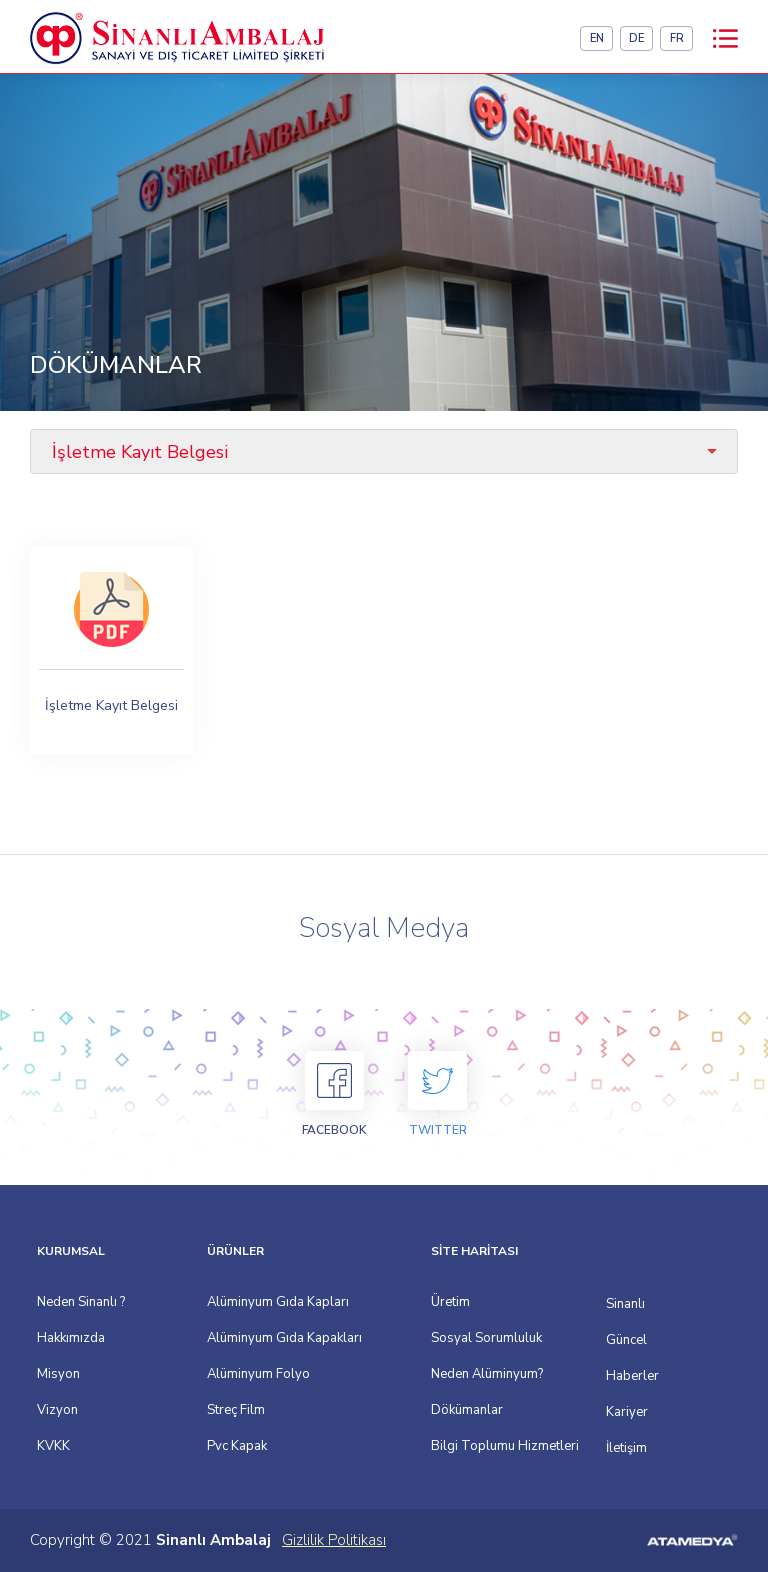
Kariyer (609, 1412)
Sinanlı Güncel (609, 1322)
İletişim (609, 1448)
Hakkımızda (71, 1338)
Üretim (450, 1302)
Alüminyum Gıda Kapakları (284, 1338)
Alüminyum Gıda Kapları (278, 1302)
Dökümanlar (467, 1410)
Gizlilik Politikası (334, 1540)
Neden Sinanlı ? (81, 1302)
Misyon (58, 1374)
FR (677, 38)
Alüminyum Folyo (258, 1374)
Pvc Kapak (237, 1446)
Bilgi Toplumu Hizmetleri (505, 1446)
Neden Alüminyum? (487, 1374)
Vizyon (57, 1410)
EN (597, 38)
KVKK (53, 1446)
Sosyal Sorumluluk (486, 1338)
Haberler (609, 1376)
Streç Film (236, 1410)
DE (636, 38)
